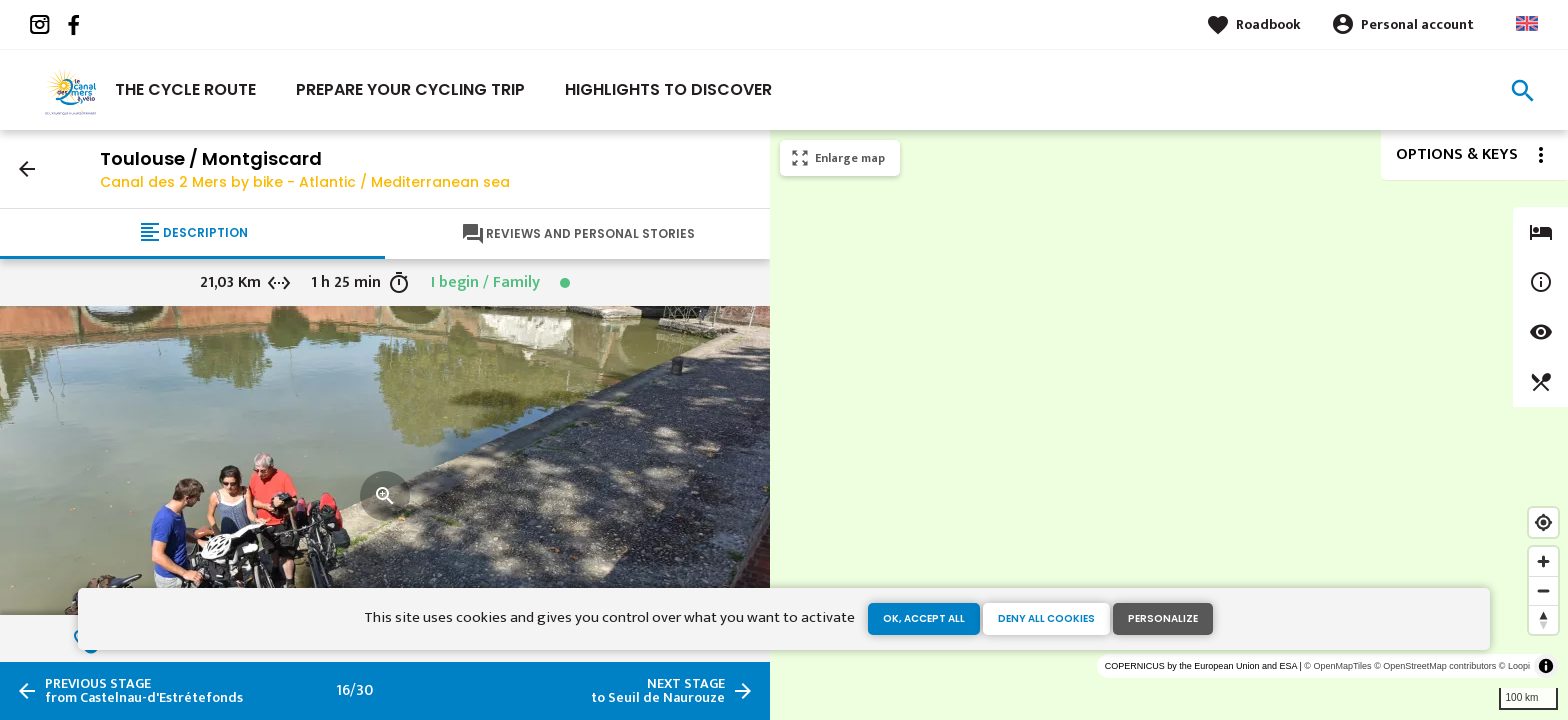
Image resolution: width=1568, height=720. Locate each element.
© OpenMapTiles (1337, 666)
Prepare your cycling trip (410, 89)
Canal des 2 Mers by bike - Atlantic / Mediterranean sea (305, 182)
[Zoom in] (1543, 561)
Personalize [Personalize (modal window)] (1163, 618)
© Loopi (1514, 666)
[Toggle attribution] (1546, 666)
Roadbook (1268, 24)
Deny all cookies (1046, 618)
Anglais (1527, 23)
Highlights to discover (668, 89)
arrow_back (27, 169)
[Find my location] (1543, 522)
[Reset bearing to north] (1543, 619)
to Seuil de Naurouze (658, 691)
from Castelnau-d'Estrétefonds (144, 691)
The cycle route (185, 89)
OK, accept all (924, 618)
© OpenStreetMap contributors (1435, 666)
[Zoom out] (1543, 590)
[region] (1169, 425)
